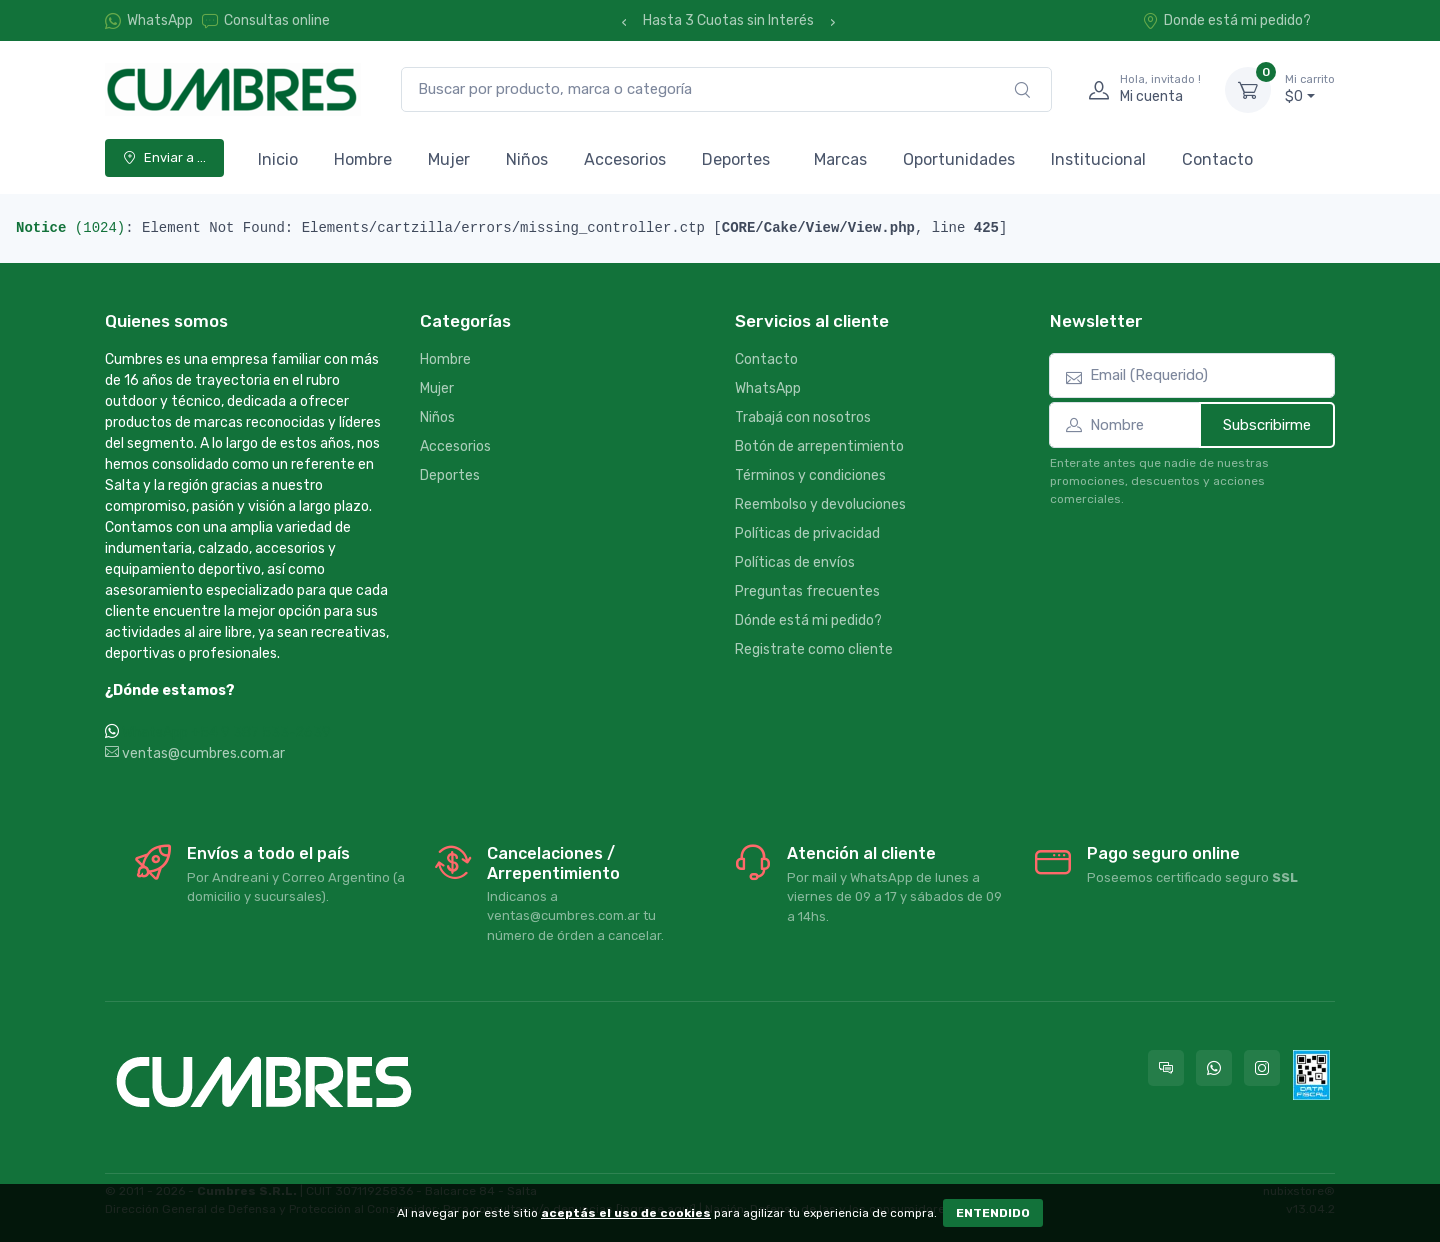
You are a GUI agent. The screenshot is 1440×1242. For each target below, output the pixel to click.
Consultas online (266, 20)
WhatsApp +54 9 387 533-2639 (226, 732)
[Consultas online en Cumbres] (1166, 1068)
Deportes (736, 159)
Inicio (278, 159)
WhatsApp (160, 20)
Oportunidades (959, 159)
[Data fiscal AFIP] (1311, 1075)
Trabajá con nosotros (803, 417)
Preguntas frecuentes (807, 591)
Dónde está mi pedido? (808, 620)
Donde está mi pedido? (1226, 20)
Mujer (449, 159)
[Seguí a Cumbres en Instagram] (1262, 1068)
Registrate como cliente (814, 649)
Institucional (1098, 159)
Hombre (363, 159)
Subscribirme (1267, 425)
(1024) (70, 228)
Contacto (1217, 159)
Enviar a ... (164, 157)
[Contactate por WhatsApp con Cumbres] (1214, 1068)
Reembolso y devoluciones (820, 504)
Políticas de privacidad (807, 533)
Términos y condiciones (810, 475)
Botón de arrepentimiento (819, 446)
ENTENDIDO (993, 1213)
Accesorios (625, 159)
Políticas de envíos (795, 562)
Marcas (840, 159)
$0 (1310, 89)
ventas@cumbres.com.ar (195, 753)
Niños (527, 159)
